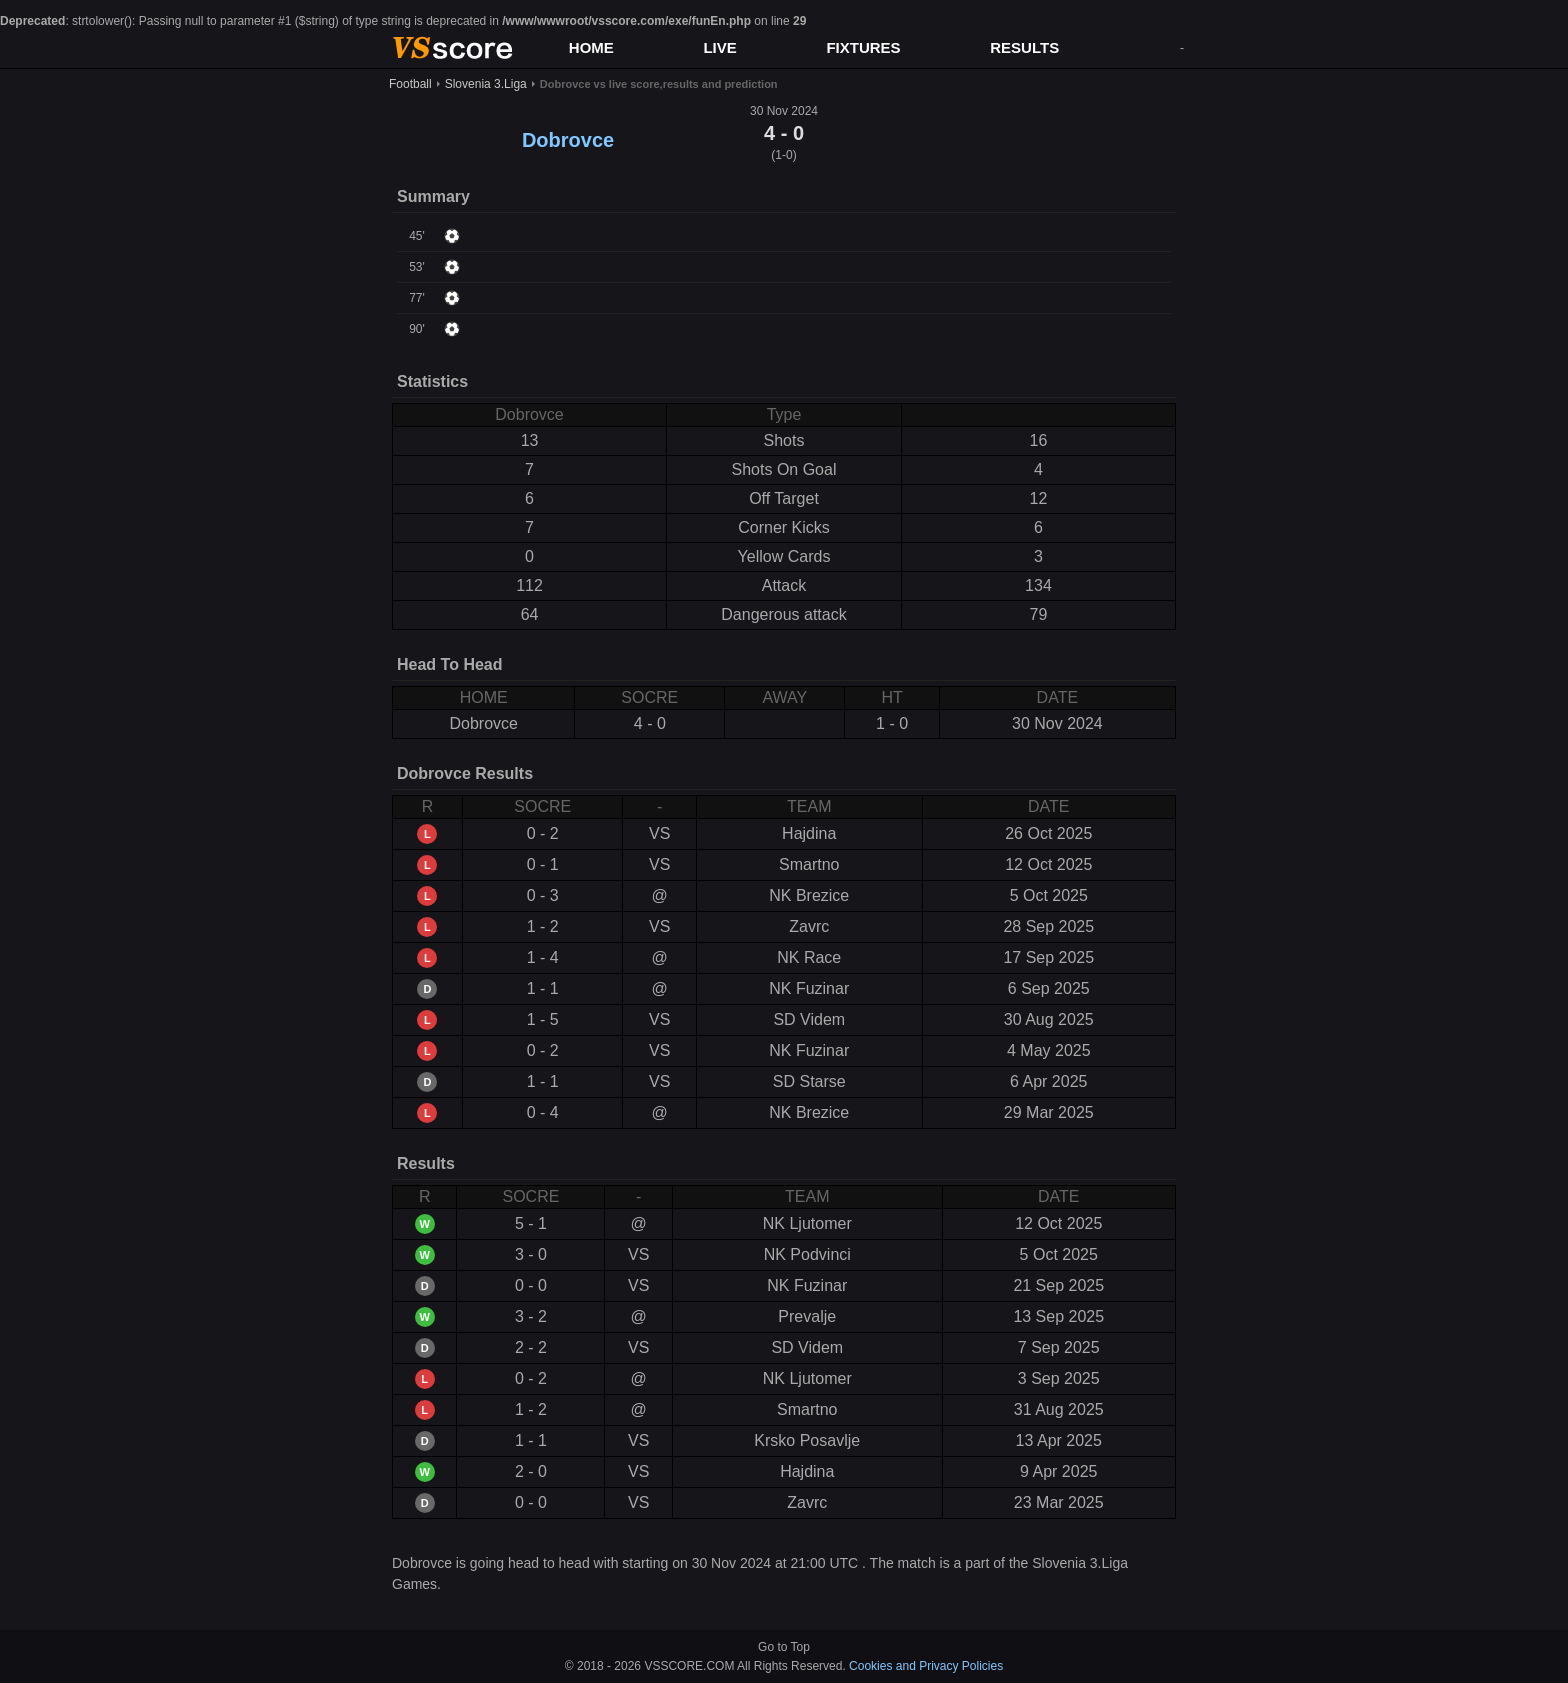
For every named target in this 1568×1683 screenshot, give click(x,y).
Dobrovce (568, 140)
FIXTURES (863, 47)
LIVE (719, 47)
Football (410, 84)
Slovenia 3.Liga (486, 84)
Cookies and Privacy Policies (926, 1666)
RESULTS (1024, 47)
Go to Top (784, 1647)
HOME (591, 47)
